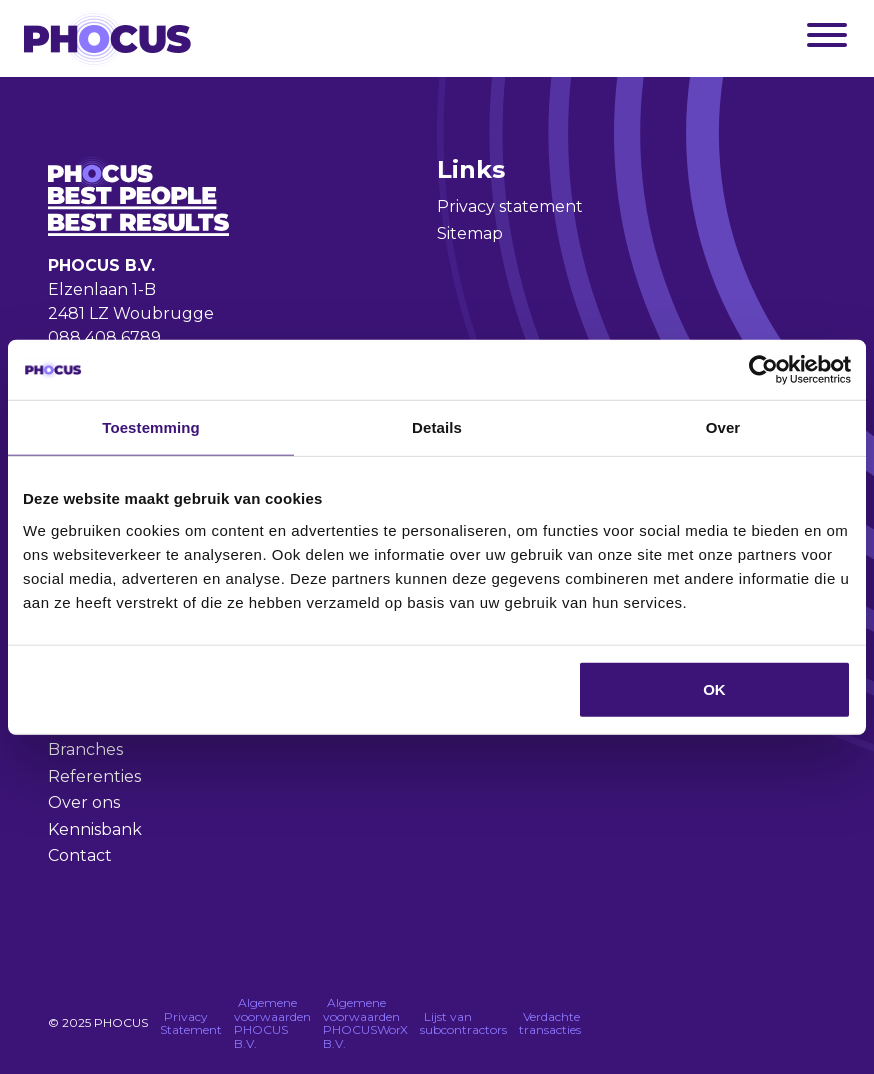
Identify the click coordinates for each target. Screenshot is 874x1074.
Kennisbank (95, 829)
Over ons (84, 802)
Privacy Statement (191, 1023)
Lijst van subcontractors (463, 1023)
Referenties (94, 776)
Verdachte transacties (550, 1023)
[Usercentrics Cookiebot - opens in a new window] (763, 370)
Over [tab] (723, 427)
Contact (80, 855)
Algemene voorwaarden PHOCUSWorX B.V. (365, 1023)
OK (714, 688)
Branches (85, 749)
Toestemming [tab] (151, 427)
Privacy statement (510, 206)
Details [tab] (437, 427)
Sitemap (470, 233)
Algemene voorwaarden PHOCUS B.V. (272, 1023)
